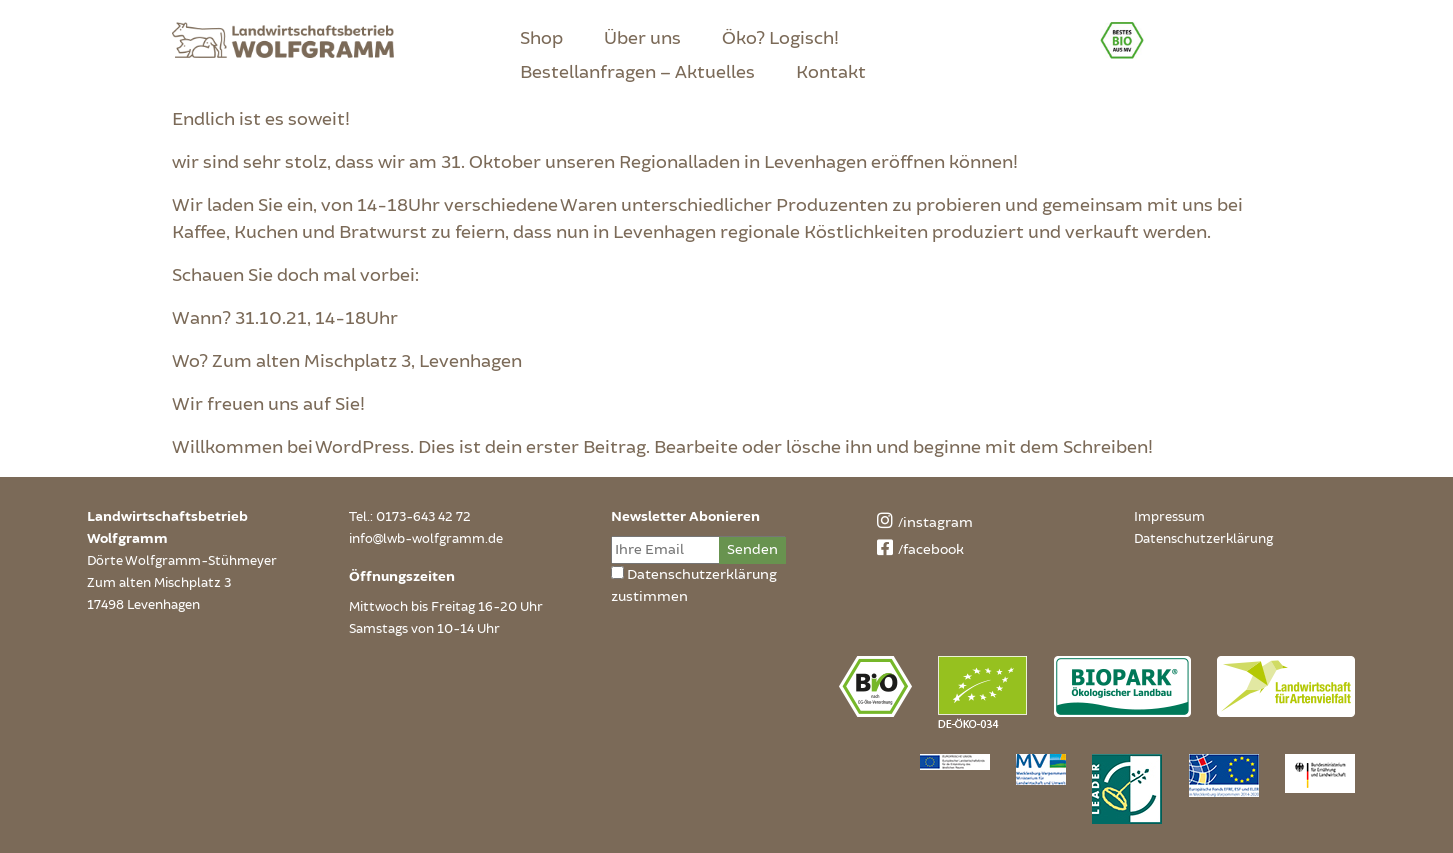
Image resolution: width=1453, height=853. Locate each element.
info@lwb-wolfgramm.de (426, 539)
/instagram (922, 522)
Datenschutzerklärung (1203, 539)
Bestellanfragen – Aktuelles (637, 72)
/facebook (917, 549)
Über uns (642, 38)
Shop (541, 38)
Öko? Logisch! (780, 38)
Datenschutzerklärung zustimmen (694, 585)
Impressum (1169, 517)
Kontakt (831, 72)
